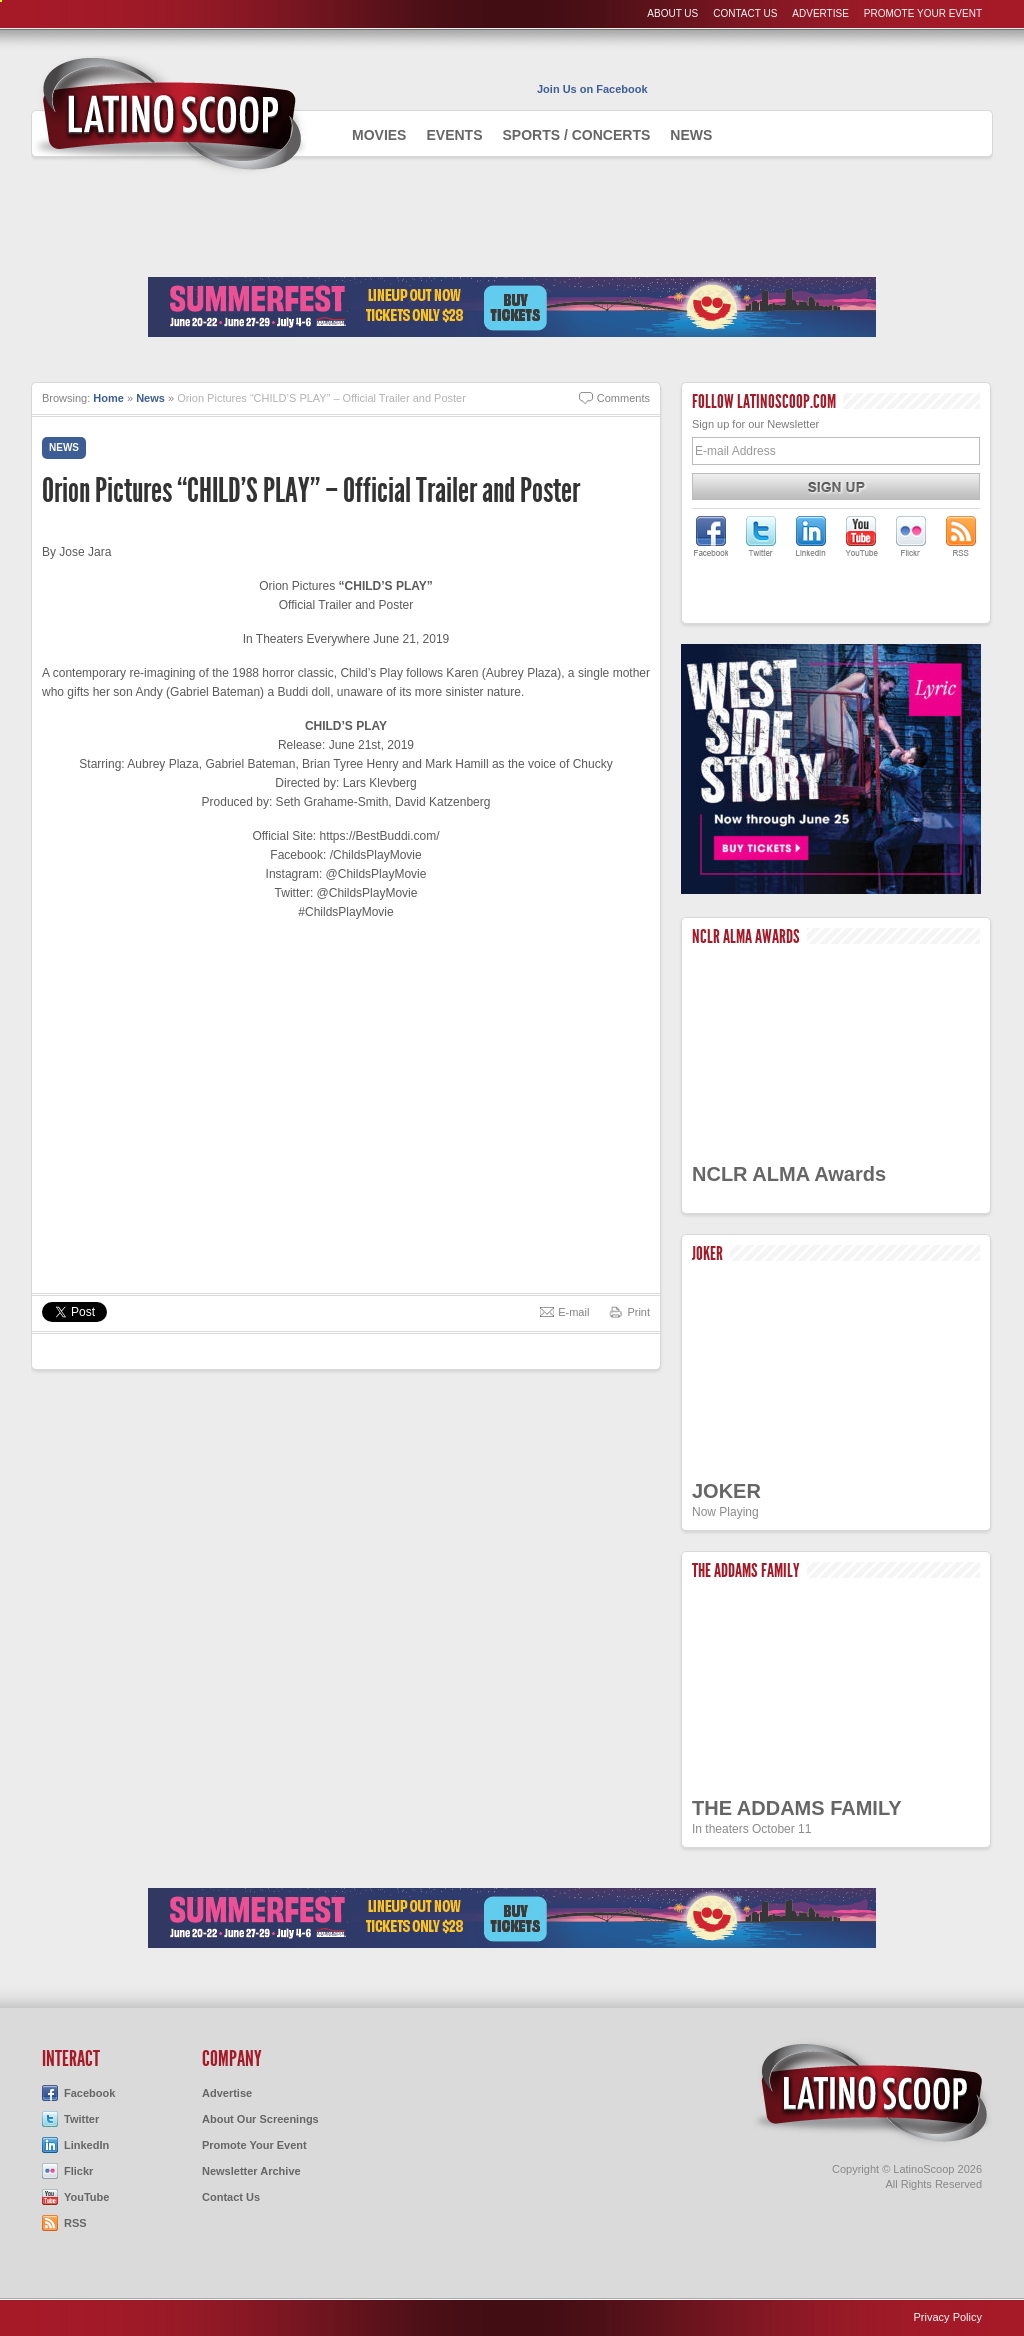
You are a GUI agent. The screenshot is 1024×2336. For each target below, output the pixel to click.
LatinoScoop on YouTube (861, 536)
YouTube (86, 2197)
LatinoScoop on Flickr (911, 536)
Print (638, 1312)
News (691, 135)
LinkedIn (86, 2145)
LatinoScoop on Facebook (711, 536)
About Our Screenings (260, 2119)
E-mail (573, 1312)
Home (108, 398)
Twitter (81, 2119)
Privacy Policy (948, 2317)
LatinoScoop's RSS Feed (961, 536)
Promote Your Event (923, 13)
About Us (672, 13)
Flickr (78, 2171)
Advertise (820, 13)
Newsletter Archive (251, 2171)
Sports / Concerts (576, 135)
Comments (623, 398)
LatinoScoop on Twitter (761, 536)
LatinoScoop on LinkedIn (811, 536)
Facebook (89, 2093)
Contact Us (745, 13)
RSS (75, 2223)
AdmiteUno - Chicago (169, 114)
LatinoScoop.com (872, 2093)
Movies (379, 135)
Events (454, 135)
